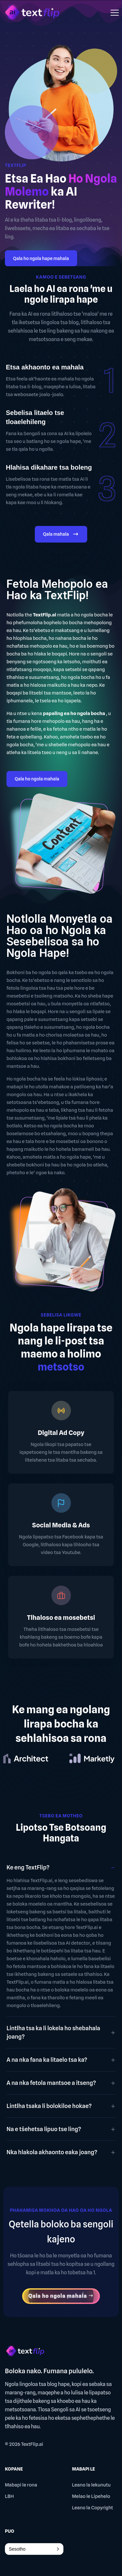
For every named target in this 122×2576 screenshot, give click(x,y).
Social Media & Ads (61, 1525)
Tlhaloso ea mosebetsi (61, 1617)
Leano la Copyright (92, 2508)
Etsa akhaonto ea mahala (45, 367)
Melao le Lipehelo (91, 2496)
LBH (9, 2496)
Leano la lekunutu (91, 2485)
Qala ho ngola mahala (37, 778)
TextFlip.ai (32, 2444)
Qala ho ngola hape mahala (41, 258)
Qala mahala (61, 534)
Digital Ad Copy (61, 1433)
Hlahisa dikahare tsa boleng (49, 467)
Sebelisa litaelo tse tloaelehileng (35, 417)
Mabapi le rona (21, 2485)
